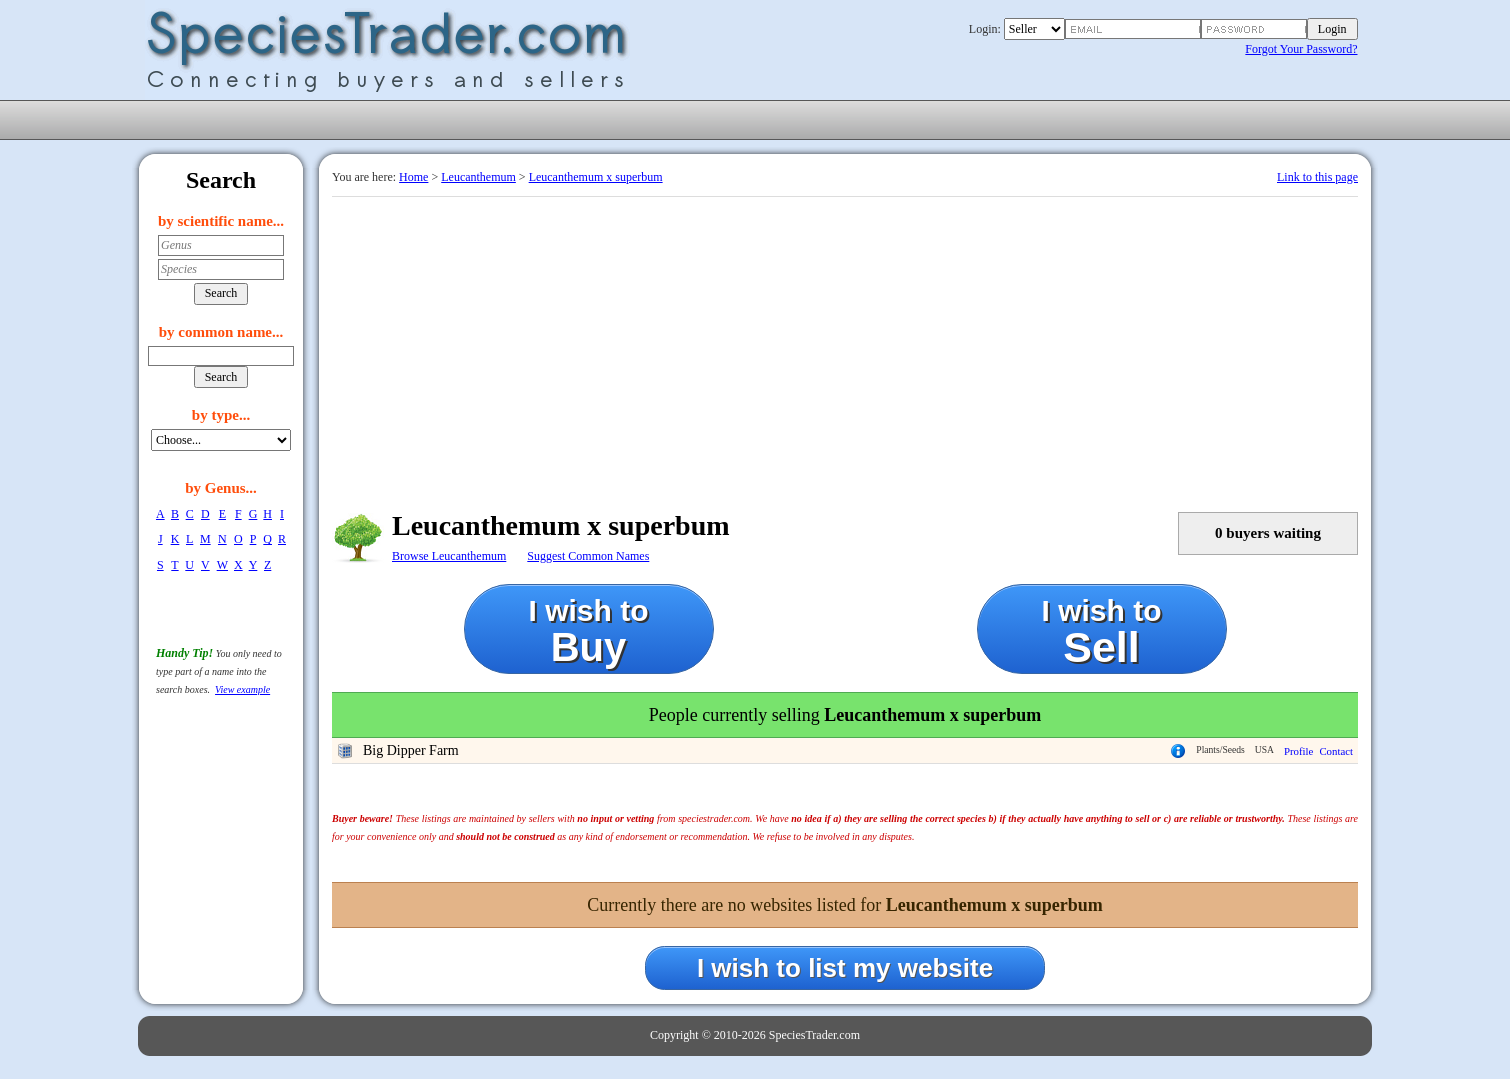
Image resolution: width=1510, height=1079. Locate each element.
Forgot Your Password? (1301, 49)
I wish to (589, 631)
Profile (1298, 751)
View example (242, 689)
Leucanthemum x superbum (596, 177)
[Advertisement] (845, 347)
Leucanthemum (478, 177)
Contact (1336, 751)
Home (413, 177)
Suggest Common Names (588, 556)
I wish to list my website (845, 968)
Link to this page (1317, 177)
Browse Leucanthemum (449, 556)
